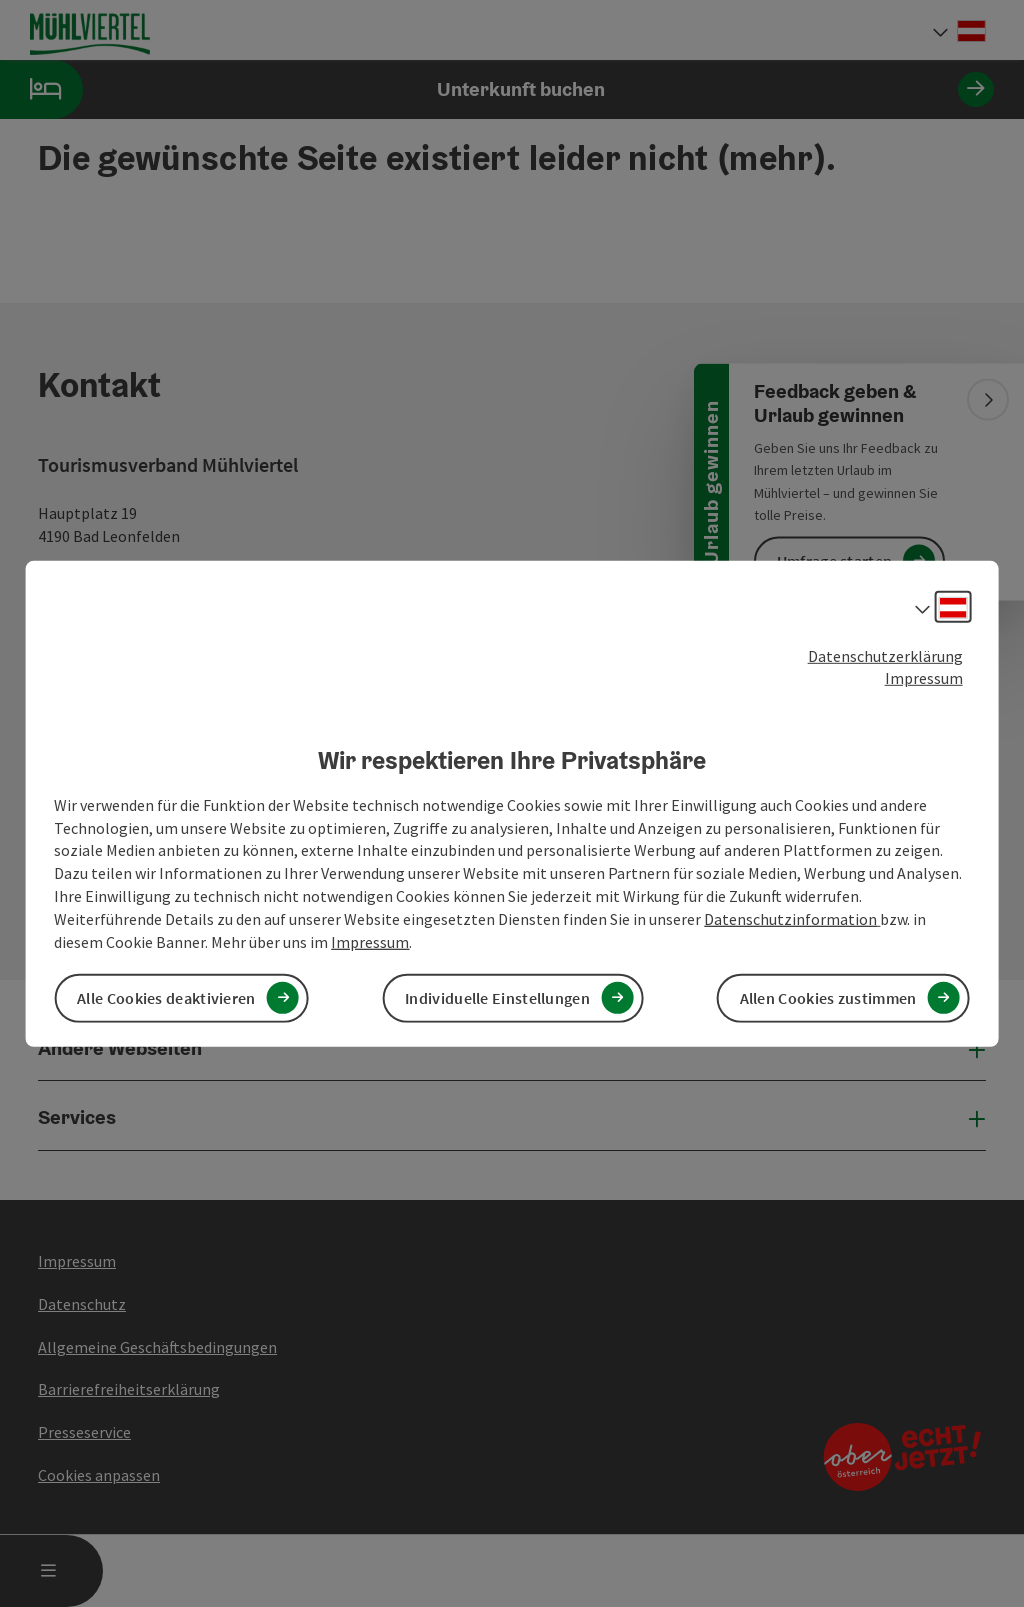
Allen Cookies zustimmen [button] (828, 998)
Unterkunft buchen (497, 89)
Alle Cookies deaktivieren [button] (166, 998)
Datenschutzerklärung (885, 655)
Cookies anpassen (99, 1475)
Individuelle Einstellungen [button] (497, 998)
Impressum (924, 678)
